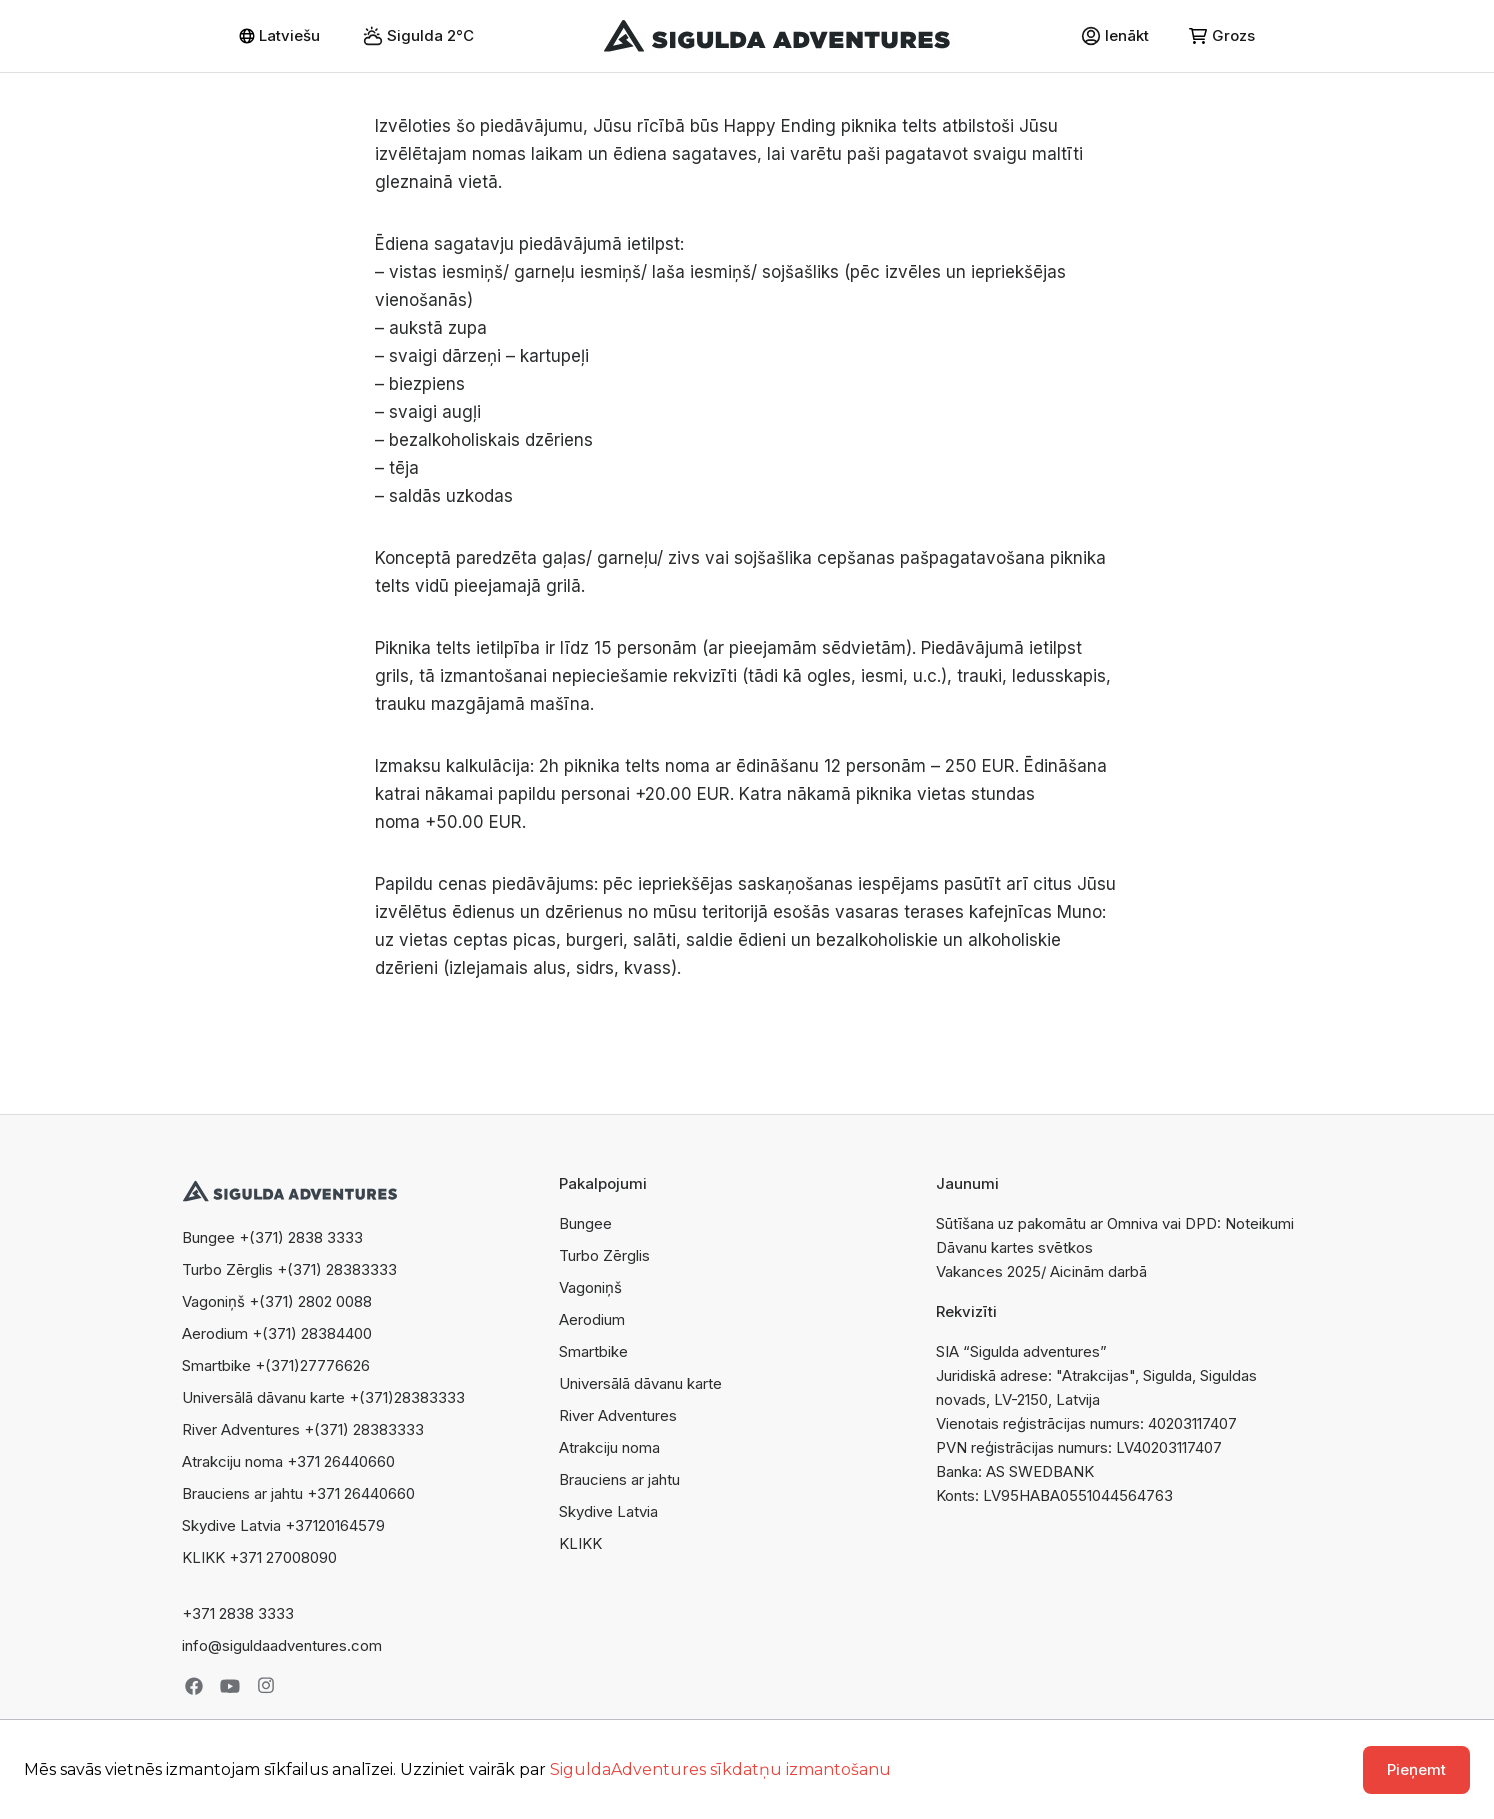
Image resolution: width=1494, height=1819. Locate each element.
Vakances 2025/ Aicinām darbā (1041, 1271)
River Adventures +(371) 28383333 (303, 1429)
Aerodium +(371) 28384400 (277, 1333)
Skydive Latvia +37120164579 (283, 1525)
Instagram (266, 1686)
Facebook (194, 1686)
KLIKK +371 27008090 (259, 1557)
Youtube (230, 1686)
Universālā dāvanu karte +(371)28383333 (323, 1397)
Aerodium (592, 1319)
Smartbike (593, 1351)
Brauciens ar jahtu (619, 1479)
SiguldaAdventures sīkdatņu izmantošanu (720, 1769)
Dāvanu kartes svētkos (1014, 1247)
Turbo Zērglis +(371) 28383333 (289, 1269)
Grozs (1222, 35)
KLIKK (580, 1543)
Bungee (585, 1223)
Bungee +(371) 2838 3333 (272, 1237)
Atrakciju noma (609, 1447)
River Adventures (618, 1415)
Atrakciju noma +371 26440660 (288, 1461)
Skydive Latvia (608, 1511)
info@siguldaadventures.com (282, 1645)
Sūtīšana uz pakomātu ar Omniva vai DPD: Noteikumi (1115, 1223)
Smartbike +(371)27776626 (276, 1365)
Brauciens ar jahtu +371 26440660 (298, 1493)
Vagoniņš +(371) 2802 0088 (277, 1301)
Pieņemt (1416, 1769)
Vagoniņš (590, 1287)
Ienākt (1115, 36)
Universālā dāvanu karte (640, 1383)
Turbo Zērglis (604, 1255)
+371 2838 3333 (238, 1613)
